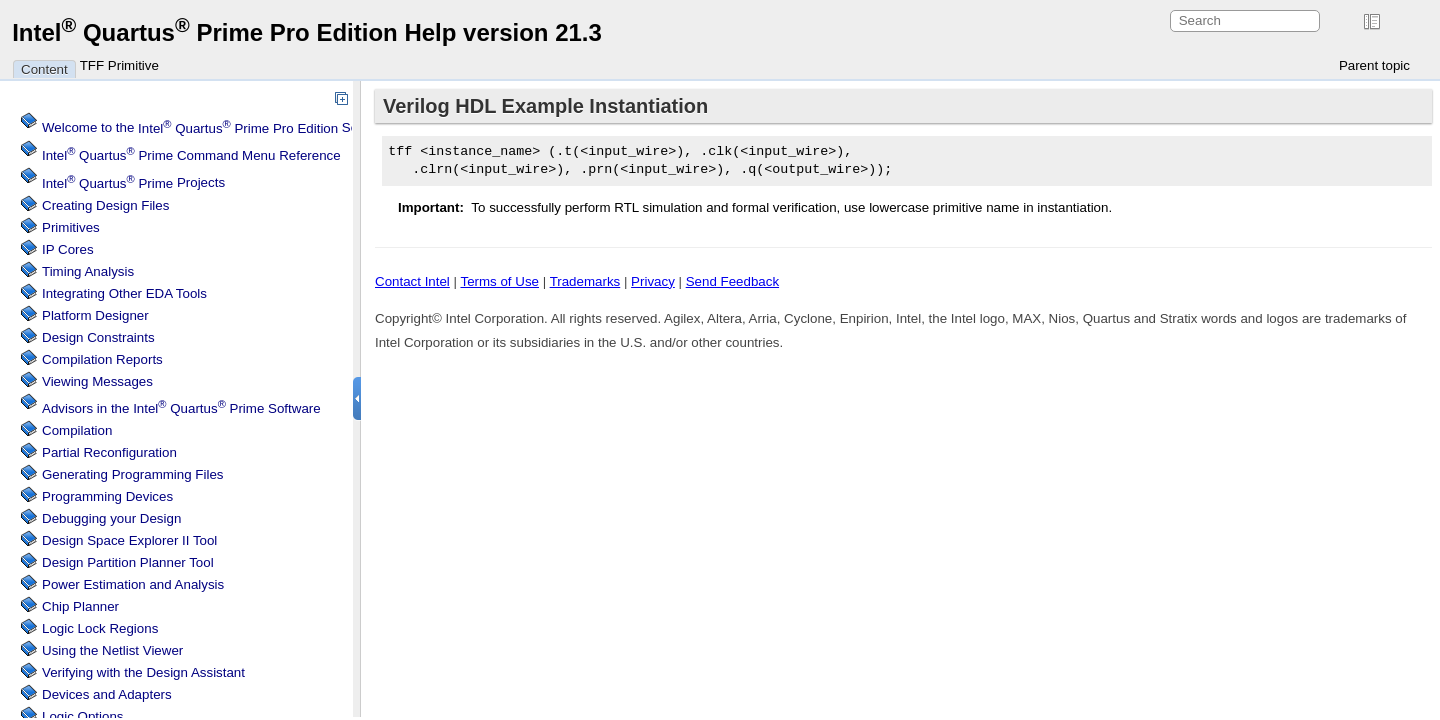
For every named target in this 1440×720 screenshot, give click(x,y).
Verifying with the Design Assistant (143, 672)
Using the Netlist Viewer (112, 650)
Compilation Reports (102, 359)
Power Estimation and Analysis (133, 584)
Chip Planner (80, 606)
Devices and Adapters (107, 694)
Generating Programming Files (133, 474)
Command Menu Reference (191, 155)
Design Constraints (98, 337)
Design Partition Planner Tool (128, 562)
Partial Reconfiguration (109, 452)
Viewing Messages (97, 381)
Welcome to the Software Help (234, 128)
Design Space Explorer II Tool (129, 540)
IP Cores (68, 249)
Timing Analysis (88, 271)
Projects (133, 183)
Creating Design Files (105, 205)
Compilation (77, 430)
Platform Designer (95, 315)
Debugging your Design (111, 518)
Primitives (71, 227)
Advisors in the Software (181, 408)
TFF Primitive (119, 65)
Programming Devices (107, 496)
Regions (100, 628)
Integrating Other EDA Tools (124, 293)
